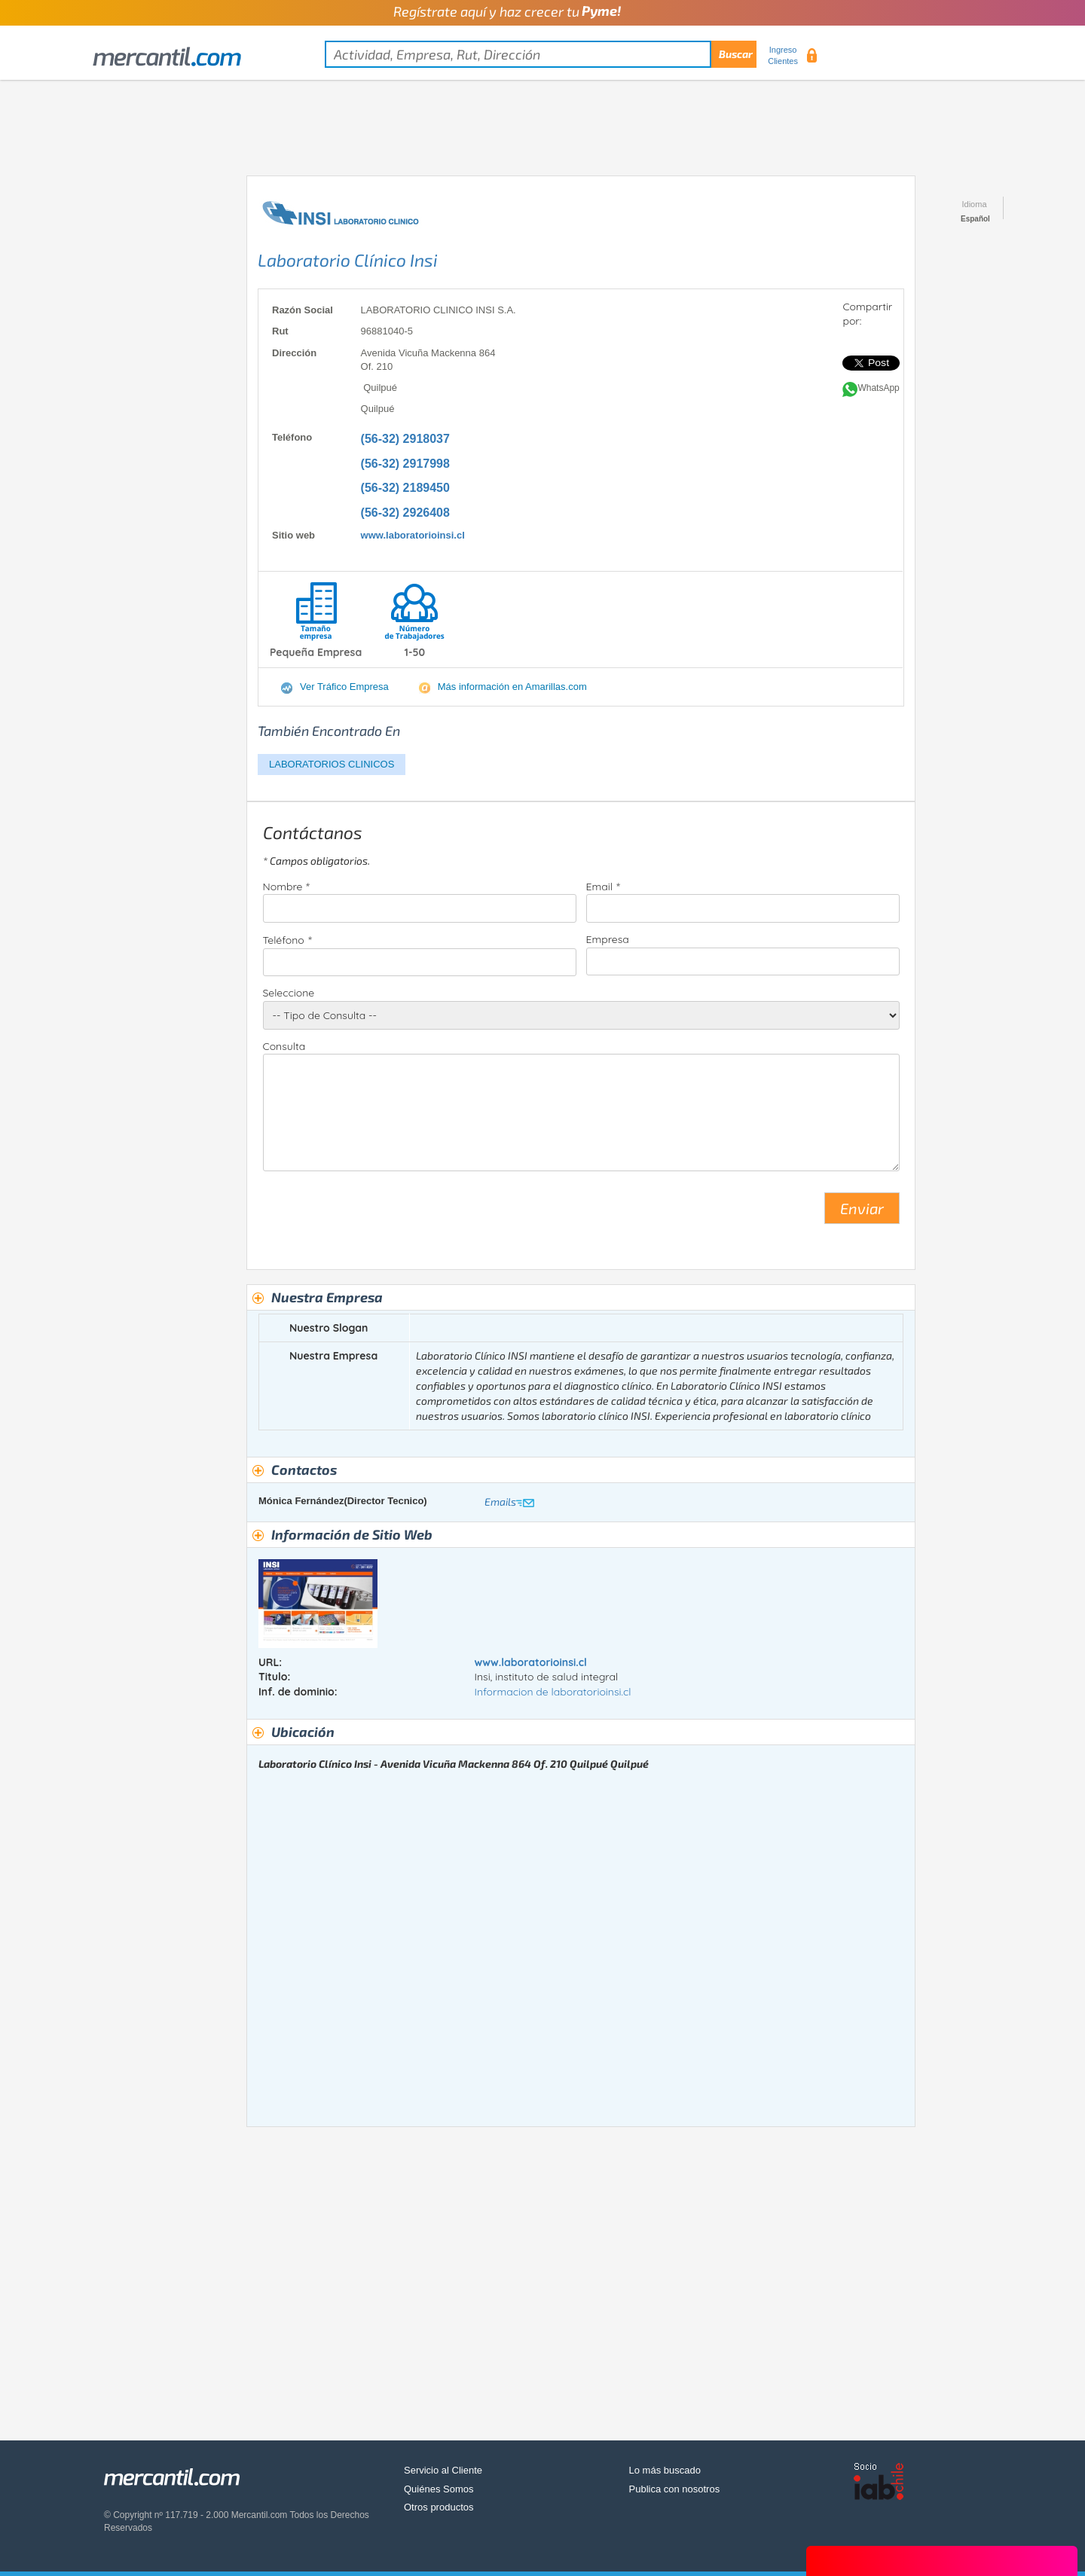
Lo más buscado (665, 2470)
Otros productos (439, 2507)
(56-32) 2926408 (405, 512)
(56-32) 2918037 (405, 438)
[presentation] (377, 1214)
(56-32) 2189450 (405, 487)
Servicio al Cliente (443, 2470)
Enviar (862, 1208)
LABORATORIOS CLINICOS (331, 764)
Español (975, 219)
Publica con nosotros (674, 2489)
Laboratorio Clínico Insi (348, 259)
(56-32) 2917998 (405, 463)
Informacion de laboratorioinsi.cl (552, 1692)
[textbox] (540, 54)
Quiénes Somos (439, 2489)
